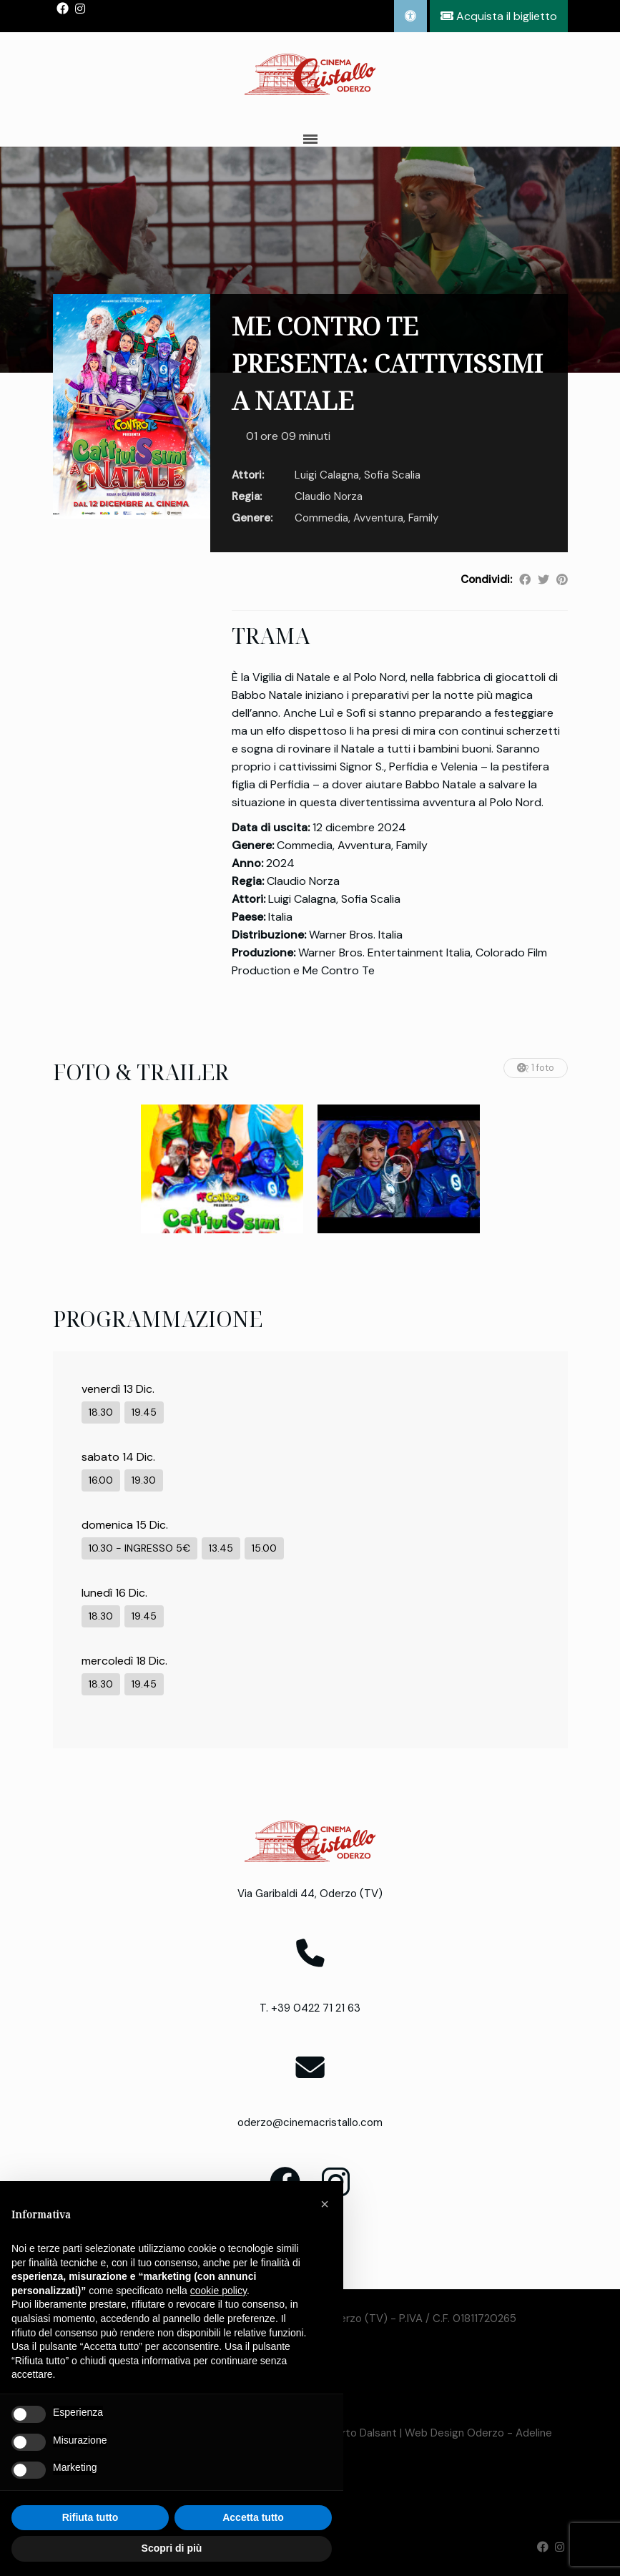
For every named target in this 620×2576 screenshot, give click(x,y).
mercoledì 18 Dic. (124, 1660)
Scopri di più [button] (172, 2548)
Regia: (247, 496)
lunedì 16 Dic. (114, 1592)
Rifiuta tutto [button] (90, 2517)
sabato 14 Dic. (118, 1456)
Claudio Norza (329, 496)
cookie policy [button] (218, 2290)
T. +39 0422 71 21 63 (310, 2008)
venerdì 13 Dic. (118, 1388)
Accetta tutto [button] (253, 2517)
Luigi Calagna (327, 475)
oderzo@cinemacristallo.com (310, 2122)
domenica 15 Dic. (125, 1524)
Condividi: (486, 579)
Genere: (252, 518)
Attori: (248, 475)
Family (423, 518)
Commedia (321, 518)
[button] (324, 2204)
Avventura (378, 518)
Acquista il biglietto (499, 16)
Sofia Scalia (392, 475)
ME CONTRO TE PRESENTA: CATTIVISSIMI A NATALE (387, 363)
